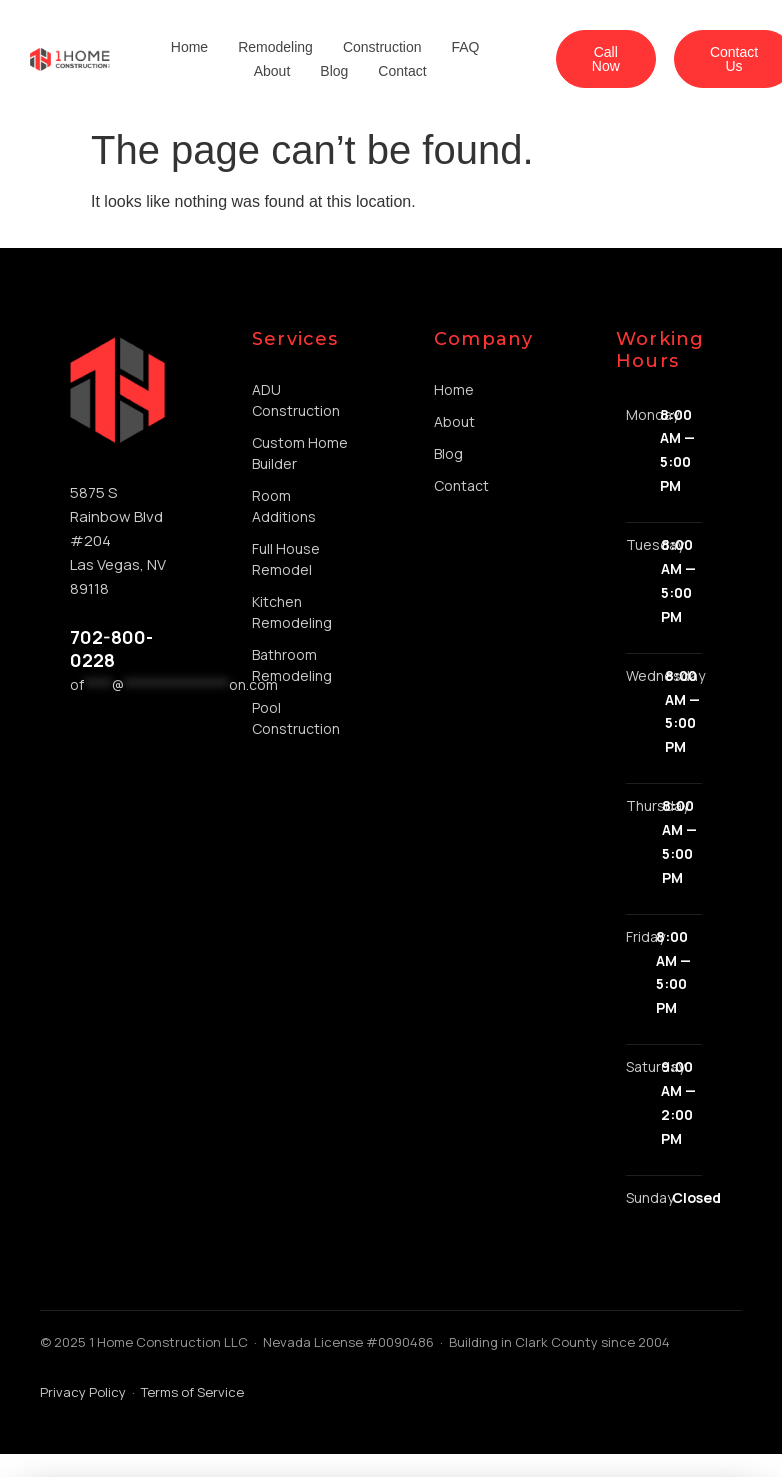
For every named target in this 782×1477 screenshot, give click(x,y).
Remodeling (275, 47)
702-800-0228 (111, 648)
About (272, 71)
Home (189, 47)
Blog (334, 71)
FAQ (465, 47)
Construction (382, 47)
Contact (402, 71)
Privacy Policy (83, 1392)
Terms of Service (192, 1392)
